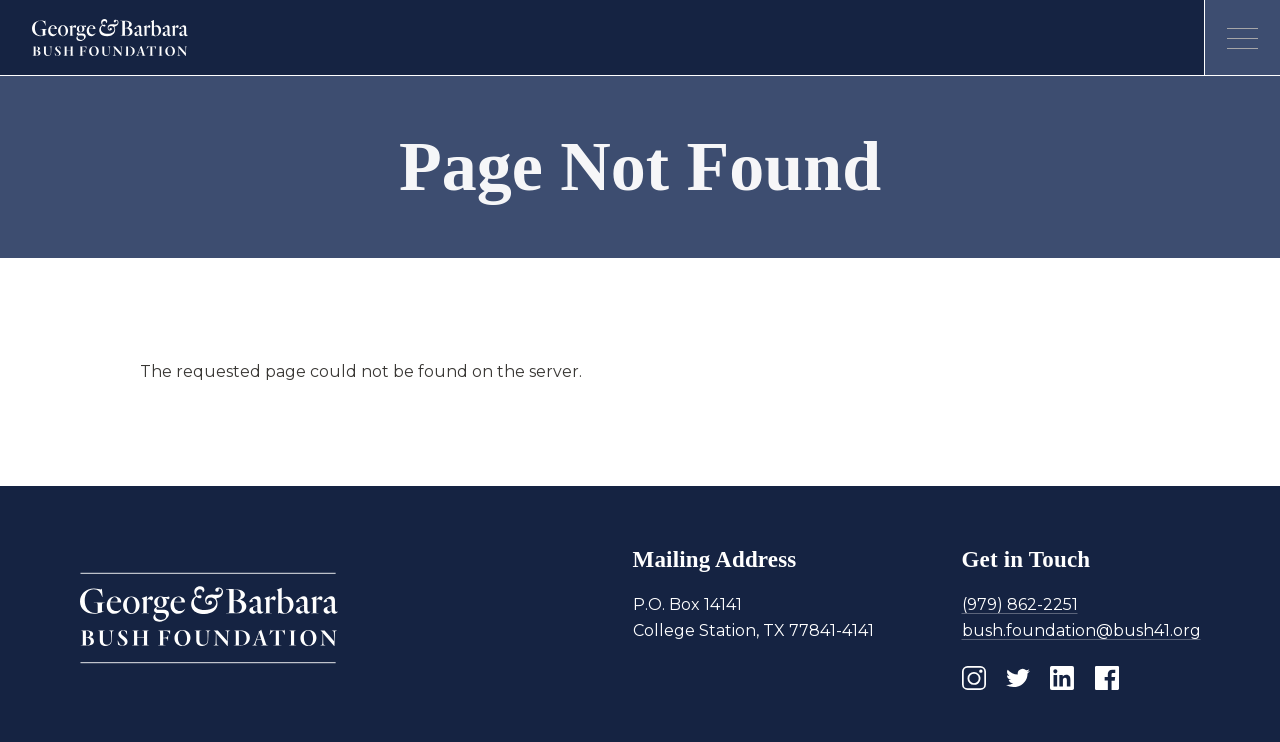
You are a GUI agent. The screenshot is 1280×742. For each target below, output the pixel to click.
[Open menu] (1242, 38)
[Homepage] (110, 38)
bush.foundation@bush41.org (1081, 630)
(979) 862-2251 (1020, 604)
